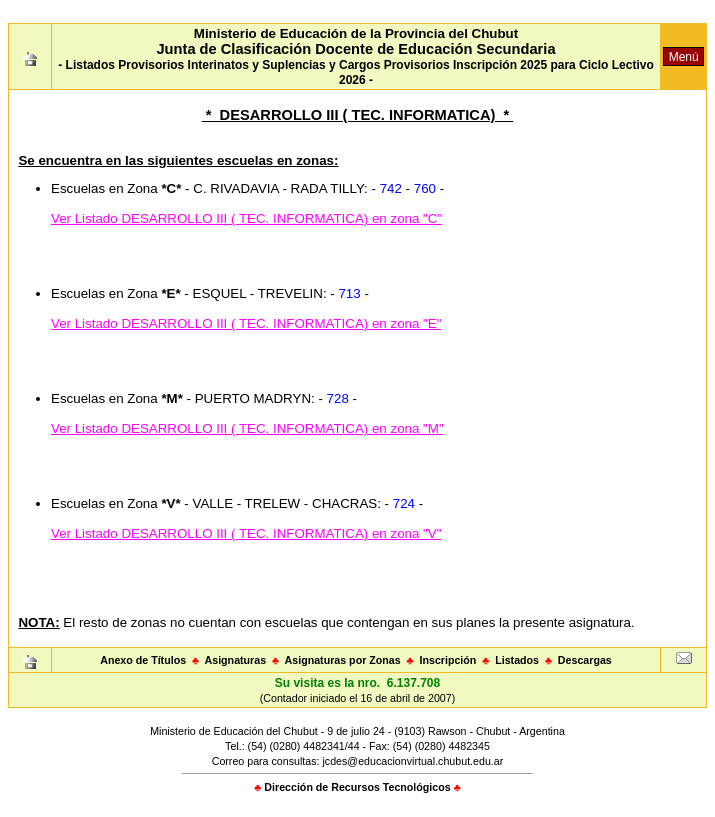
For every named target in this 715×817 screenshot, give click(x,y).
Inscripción (447, 660)
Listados (517, 660)
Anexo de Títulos (143, 660)
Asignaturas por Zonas (343, 660)
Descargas (585, 660)
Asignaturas (236, 660)
